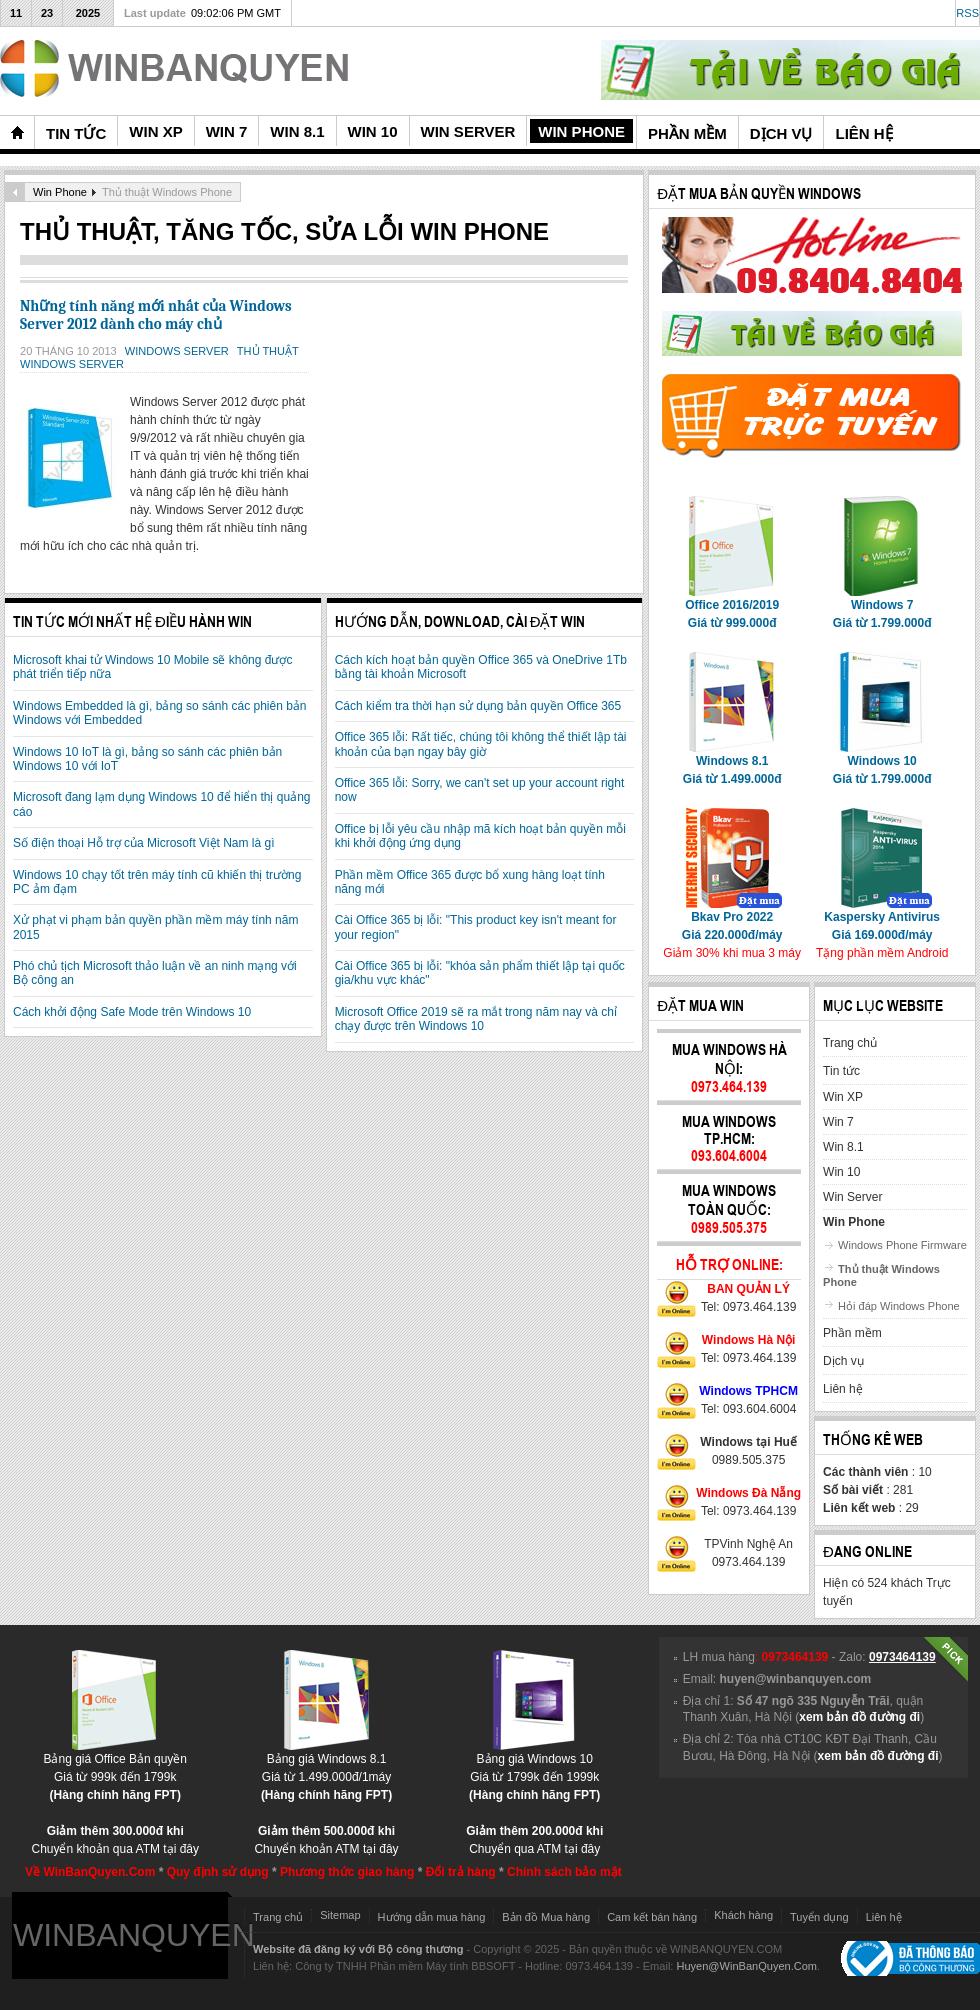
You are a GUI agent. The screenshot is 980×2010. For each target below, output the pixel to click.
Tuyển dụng (819, 1917)
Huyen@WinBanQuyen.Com (746, 1966)
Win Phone (60, 192)
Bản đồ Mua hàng (546, 1917)
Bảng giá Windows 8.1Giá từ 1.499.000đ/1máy (326, 1770)
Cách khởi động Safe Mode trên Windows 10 (132, 1012)
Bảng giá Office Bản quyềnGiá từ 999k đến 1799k (115, 1770)
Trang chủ (278, 1917)
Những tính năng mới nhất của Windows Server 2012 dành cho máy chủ (156, 315)
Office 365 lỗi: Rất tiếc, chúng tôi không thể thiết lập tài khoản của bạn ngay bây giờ (481, 744)
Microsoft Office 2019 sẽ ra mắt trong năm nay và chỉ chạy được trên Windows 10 (476, 1019)
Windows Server (178, 351)
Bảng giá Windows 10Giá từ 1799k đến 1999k (534, 1770)
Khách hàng (743, 1915)
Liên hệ (884, 1917)
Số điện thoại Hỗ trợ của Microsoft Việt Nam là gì (144, 843)
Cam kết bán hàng (652, 1917)
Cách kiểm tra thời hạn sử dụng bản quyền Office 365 (478, 706)
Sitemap (340, 1915)
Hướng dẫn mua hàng (432, 1917)
